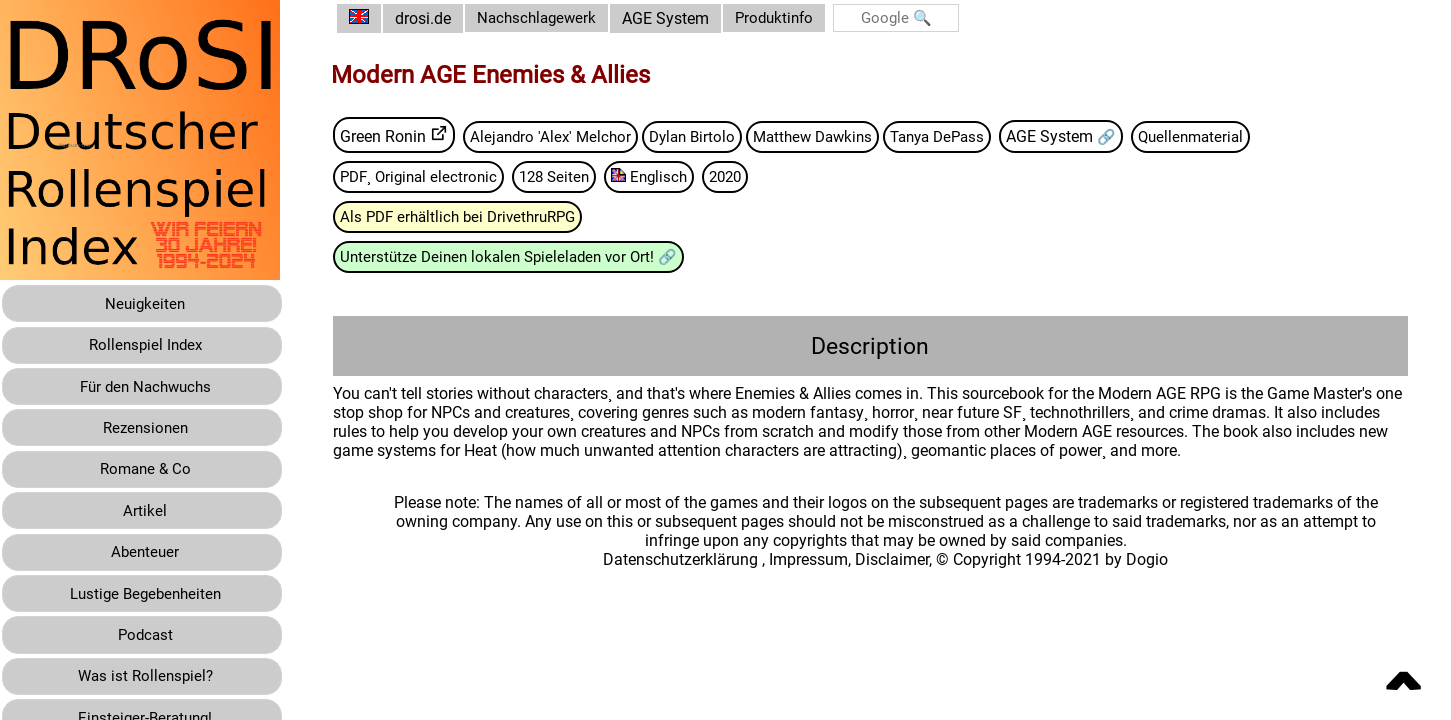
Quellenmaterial (1236, 136)
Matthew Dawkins (842, 136)
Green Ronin (398, 136)
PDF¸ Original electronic (437, 177)
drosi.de (438, 18)
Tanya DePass (975, 136)
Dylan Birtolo (715, 136)
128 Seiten (579, 177)
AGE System (686, 18)
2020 (758, 177)
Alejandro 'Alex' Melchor (568, 136)
